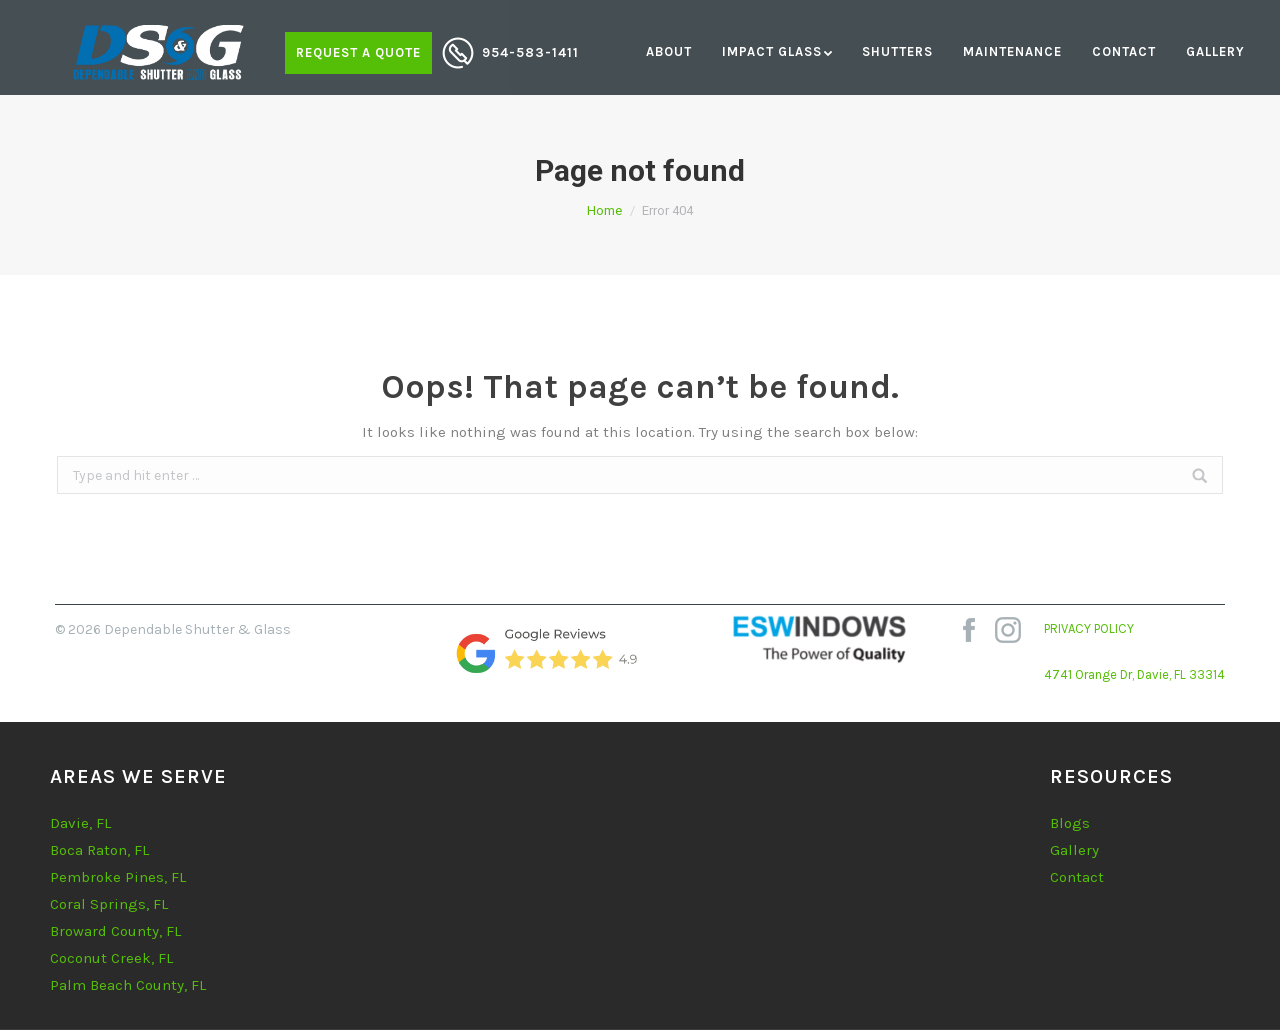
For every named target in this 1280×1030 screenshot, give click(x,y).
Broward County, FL (115, 931)
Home (604, 210)
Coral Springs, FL (109, 904)
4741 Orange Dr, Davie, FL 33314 (1134, 674)
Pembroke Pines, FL (118, 877)
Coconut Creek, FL (111, 958)
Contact (1077, 877)
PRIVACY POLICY (1089, 628)
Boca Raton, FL (99, 850)
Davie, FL (80, 823)
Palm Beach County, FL (128, 985)
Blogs (1070, 823)
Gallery (1074, 850)
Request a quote (358, 52)
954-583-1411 (530, 52)
